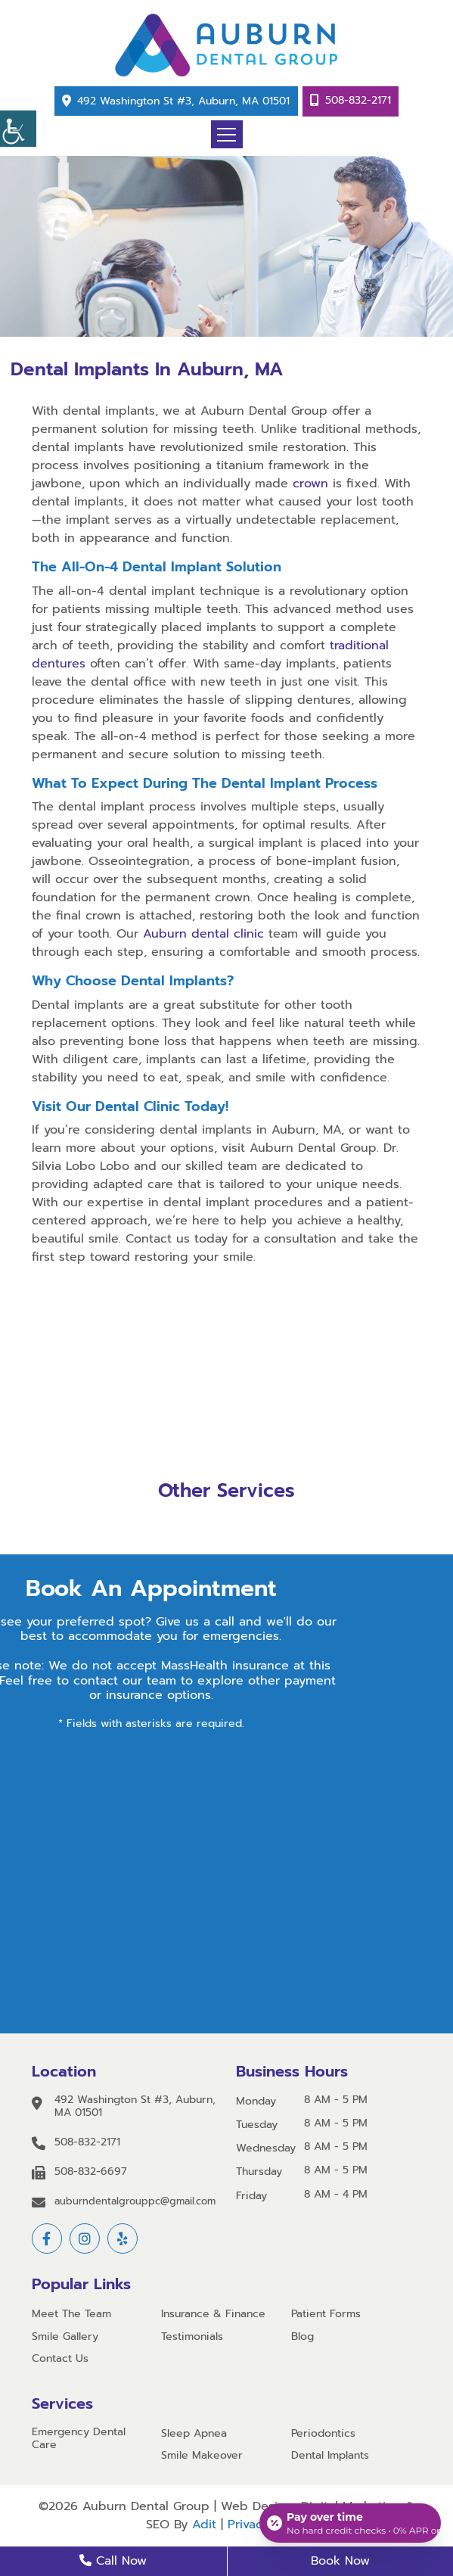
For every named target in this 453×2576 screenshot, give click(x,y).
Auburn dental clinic (203, 934)
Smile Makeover (202, 2456)
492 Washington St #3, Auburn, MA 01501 (183, 101)
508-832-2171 (358, 100)
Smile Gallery (65, 2337)
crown (310, 483)
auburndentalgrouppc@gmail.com (135, 2201)
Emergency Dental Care (79, 2439)
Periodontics (323, 2434)
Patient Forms (326, 2314)
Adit (204, 2524)
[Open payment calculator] (350, 2523)
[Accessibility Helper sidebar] (18, 128)
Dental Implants (330, 2456)
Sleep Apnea (194, 2434)
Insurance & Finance (213, 2314)
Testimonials (192, 2337)
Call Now (113, 2561)
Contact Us (60, 2359)
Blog (302, 2337)
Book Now (340, 2561)
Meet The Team (71, 2314)
